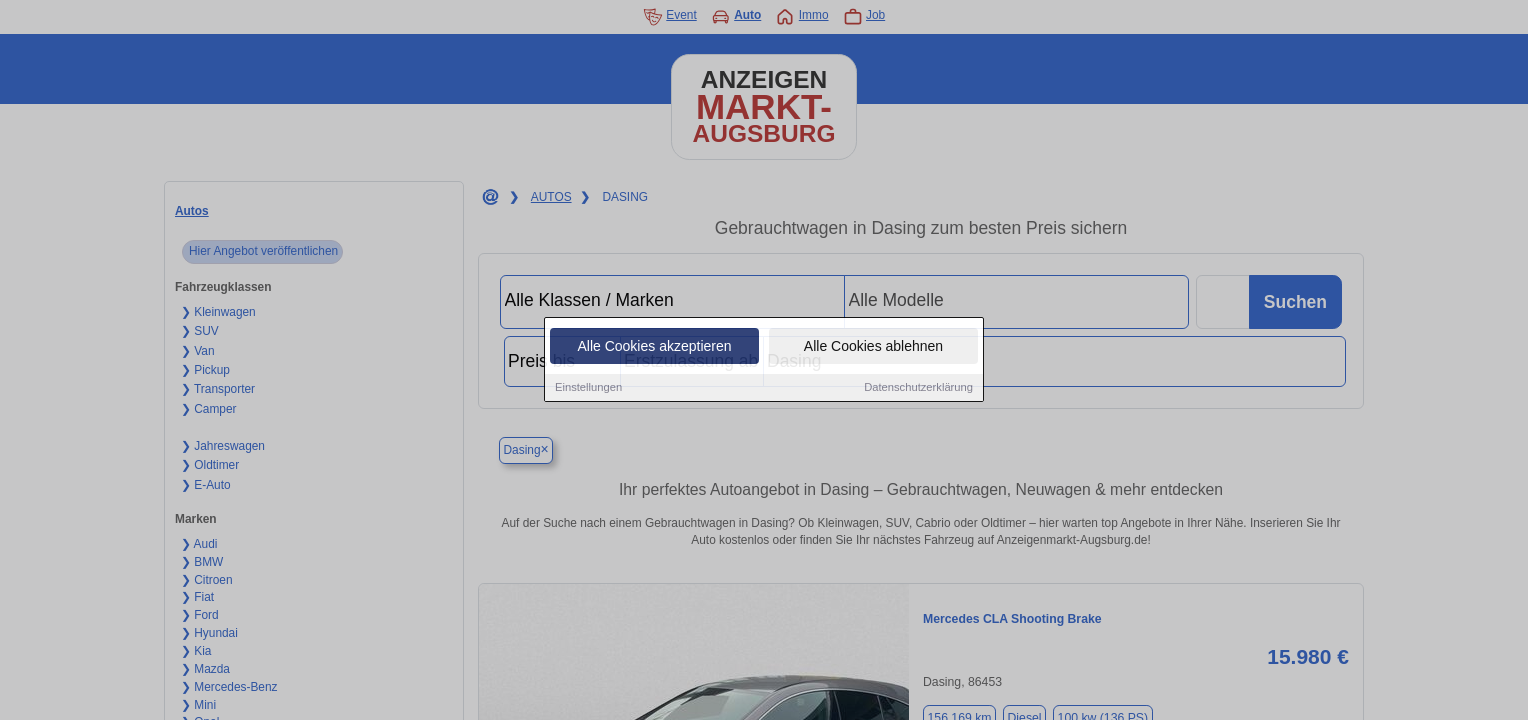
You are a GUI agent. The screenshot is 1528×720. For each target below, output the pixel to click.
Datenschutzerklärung (918, 388)
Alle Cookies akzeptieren (654, 347)
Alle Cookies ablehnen (873, 347)
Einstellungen (588, 388)
